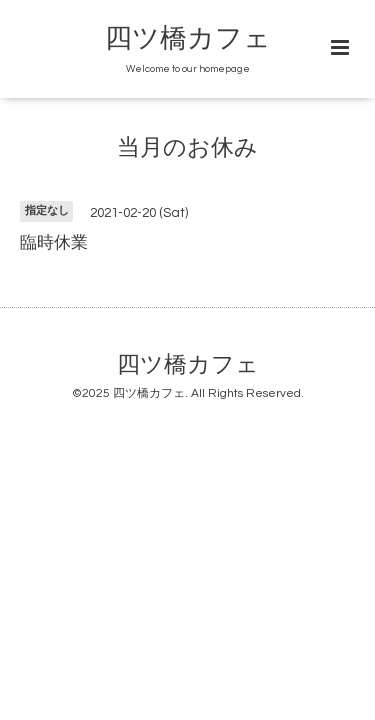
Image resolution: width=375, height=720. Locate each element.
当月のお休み (187, 148)
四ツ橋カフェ (188, 39)
